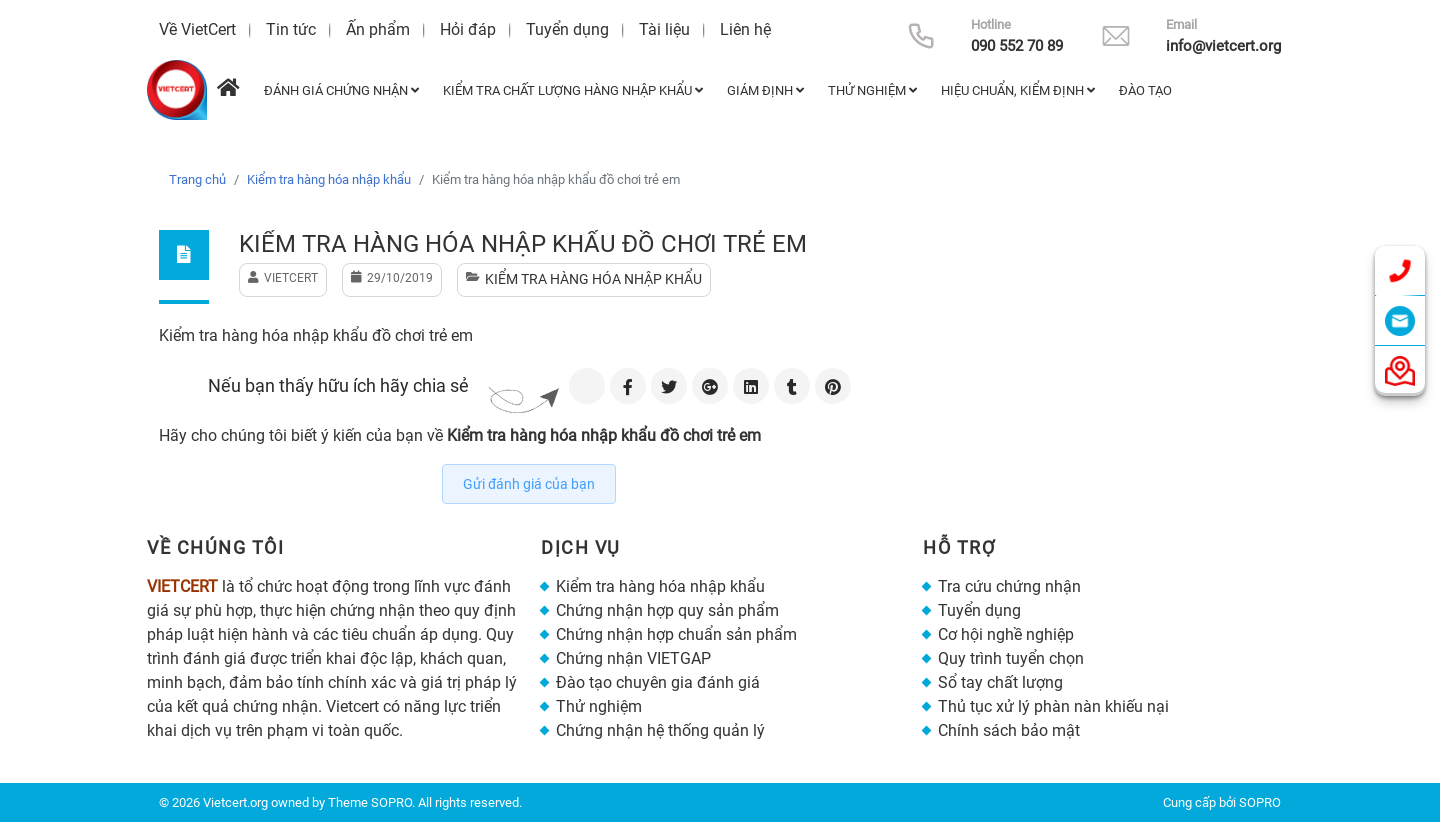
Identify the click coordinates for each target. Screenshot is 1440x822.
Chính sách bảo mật (1009, 730)
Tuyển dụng (567, 29)
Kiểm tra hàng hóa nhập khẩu (329, 179)
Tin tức (291, 29)
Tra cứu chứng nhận (1009, 586)
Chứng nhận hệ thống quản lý (660, 730)
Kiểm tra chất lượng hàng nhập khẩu (573, 90)
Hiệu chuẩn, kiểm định (1018, 90)
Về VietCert (197, 29)
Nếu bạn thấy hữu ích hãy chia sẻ (338, 385)
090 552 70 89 (1017, 46)
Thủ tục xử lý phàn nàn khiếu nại (1053, 706)
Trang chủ (197, 179)
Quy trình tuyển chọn (1011, 658)
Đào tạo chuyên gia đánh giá (658, 682)
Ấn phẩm (378, 29)
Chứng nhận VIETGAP (633, 658)
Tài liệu (664, 29)
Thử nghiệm (872, 90)
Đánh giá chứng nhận (341, 90)
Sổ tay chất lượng (1000, 682)
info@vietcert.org (1223, 46)
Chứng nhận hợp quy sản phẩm (667, 610)
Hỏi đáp (468, 29)
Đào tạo (1145, 90)
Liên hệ (745, 29)
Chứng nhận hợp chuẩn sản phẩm (676, 634)
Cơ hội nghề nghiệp (1006, 634)
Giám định (765, 90)
